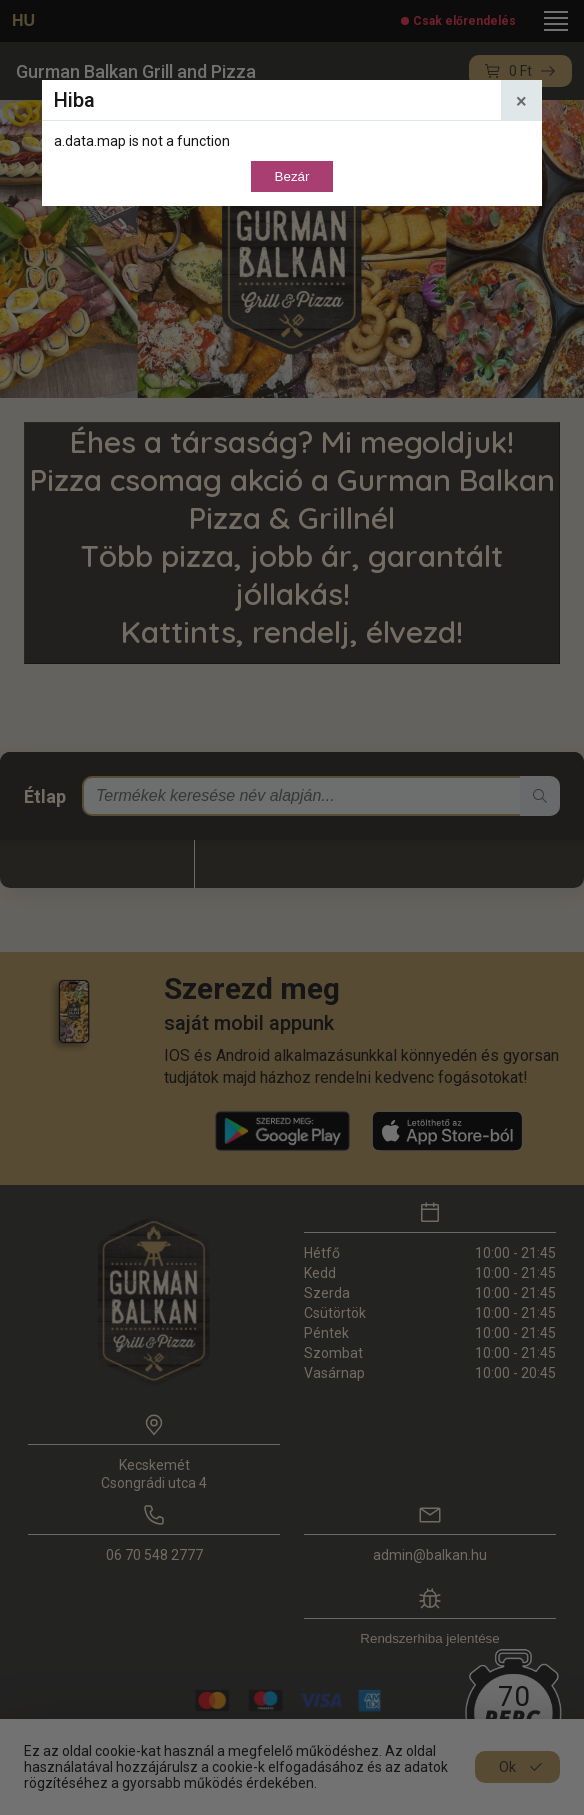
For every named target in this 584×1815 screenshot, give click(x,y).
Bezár (292, 176)
